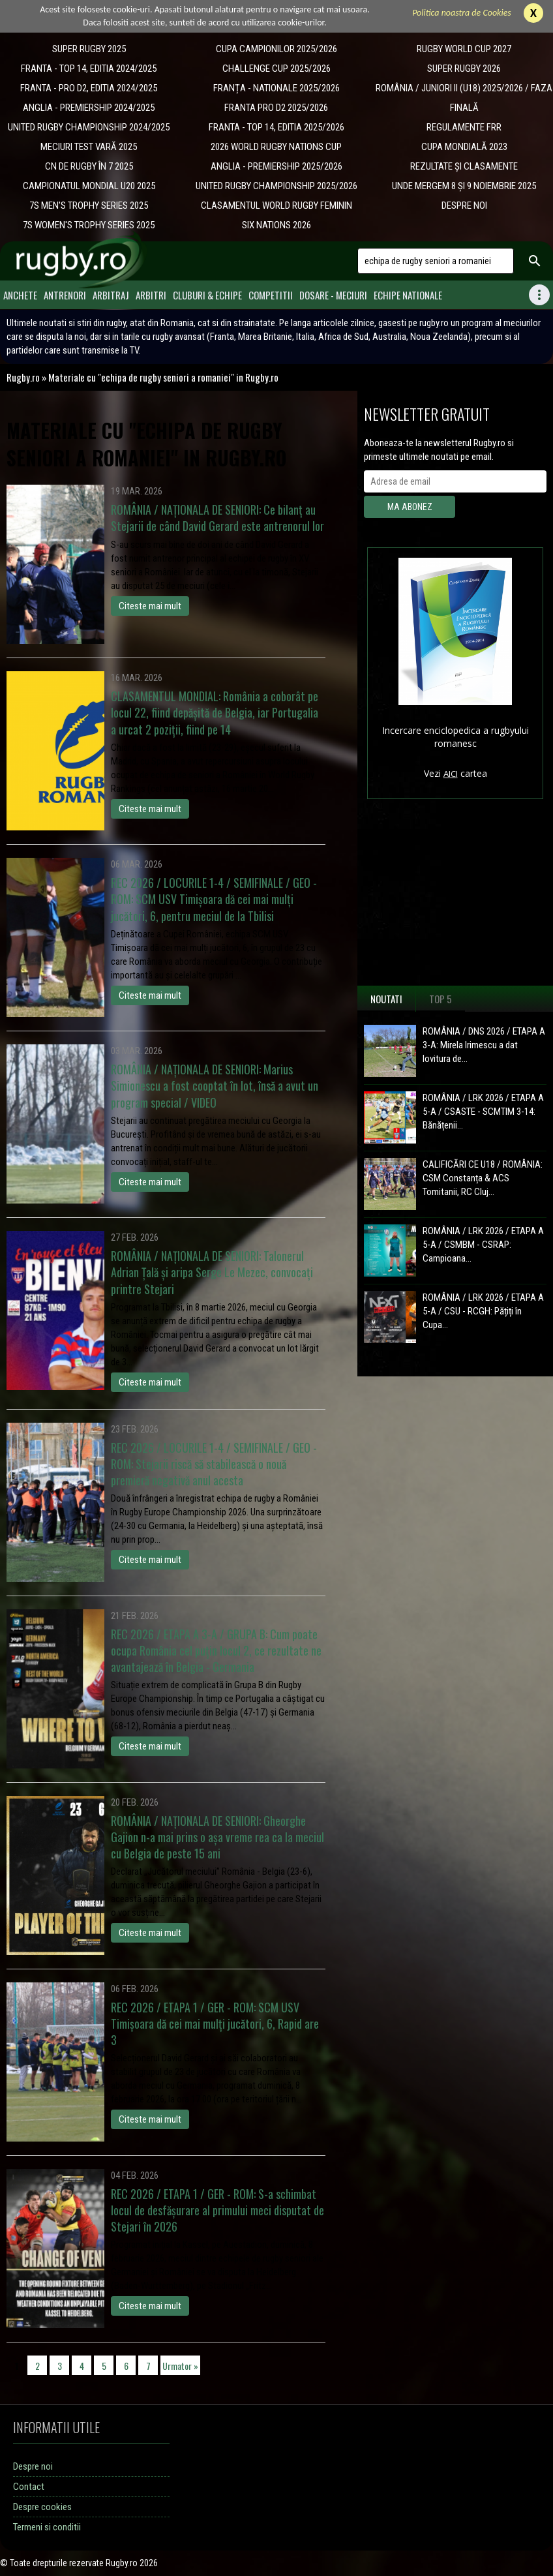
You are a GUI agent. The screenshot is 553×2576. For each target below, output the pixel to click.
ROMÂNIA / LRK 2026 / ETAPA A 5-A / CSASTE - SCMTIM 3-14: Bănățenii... (483, 1111)
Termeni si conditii (47, 2527)
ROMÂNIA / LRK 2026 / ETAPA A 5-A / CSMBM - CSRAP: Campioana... (483, 1244)
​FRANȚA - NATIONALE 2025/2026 (276, 88)
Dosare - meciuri (333, 295)
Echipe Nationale (408, 295)
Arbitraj (111, 295)
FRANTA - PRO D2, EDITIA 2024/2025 (88, 88)
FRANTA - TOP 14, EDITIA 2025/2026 (276, 127)
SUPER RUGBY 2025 (89, 49)
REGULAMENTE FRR (463, 127)
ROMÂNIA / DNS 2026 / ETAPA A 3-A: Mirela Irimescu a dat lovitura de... (484, 1045)
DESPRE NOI (464, 205)
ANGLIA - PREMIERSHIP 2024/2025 (89, 108)
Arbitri (151, 295)
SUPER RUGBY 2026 (464, 68)
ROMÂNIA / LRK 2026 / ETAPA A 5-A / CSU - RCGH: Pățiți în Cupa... (483, 1311)
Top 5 (440, 999)
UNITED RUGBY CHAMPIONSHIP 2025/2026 (276, 186)
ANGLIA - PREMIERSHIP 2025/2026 (276, 166)
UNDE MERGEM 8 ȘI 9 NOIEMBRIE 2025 (464, 186)
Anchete (20, 295)
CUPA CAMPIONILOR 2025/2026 (276, 49)
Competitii (270, 295)
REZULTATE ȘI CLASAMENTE (464, 166)
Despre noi (33, 2466)
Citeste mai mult (150, 606)
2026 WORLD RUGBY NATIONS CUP (276, 147)
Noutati (386, 999)
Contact (28, 2487)
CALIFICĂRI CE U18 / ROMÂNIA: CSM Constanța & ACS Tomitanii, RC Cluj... (483, 1178)
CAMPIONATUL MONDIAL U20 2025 (89, 186)
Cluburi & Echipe (207, 295)
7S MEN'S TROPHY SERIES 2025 (88, 205)
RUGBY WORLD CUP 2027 (464, 49)
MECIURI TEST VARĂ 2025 (88, 147)
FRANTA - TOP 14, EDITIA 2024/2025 (89, 68)
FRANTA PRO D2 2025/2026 (276, 108)
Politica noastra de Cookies (461, 12)
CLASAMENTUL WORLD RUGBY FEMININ (276, 205)
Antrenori (65, 295)
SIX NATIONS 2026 (276, 225)
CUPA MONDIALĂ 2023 (464, 147)
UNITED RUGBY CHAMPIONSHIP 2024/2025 (89, 127)
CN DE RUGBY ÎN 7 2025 (89, 166)
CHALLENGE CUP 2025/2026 (276, 68)
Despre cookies (42, 2507)
